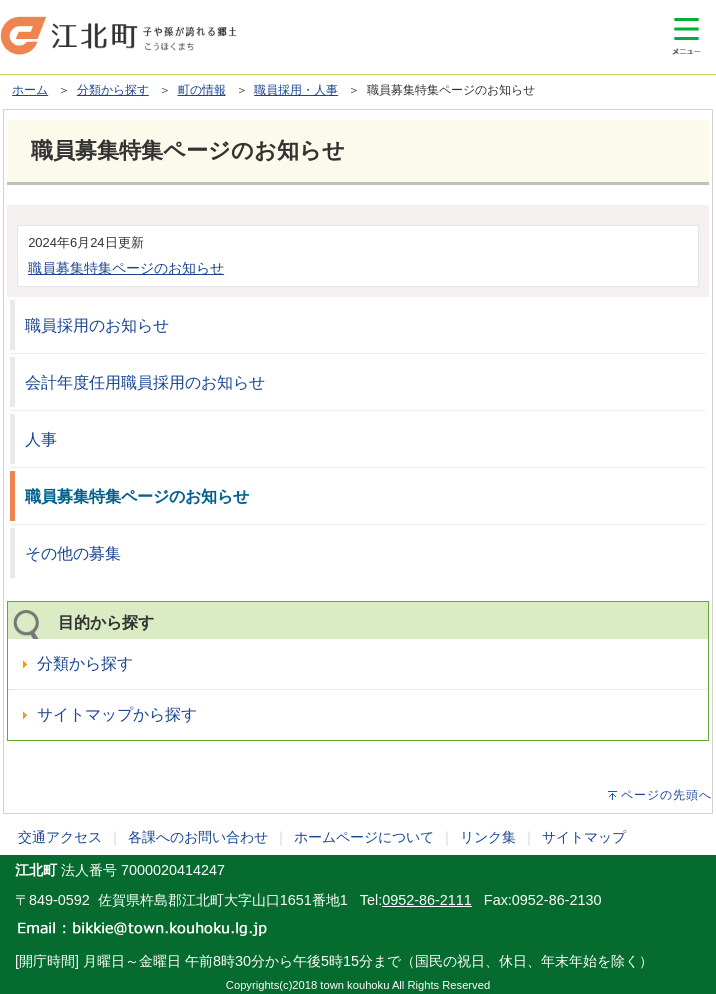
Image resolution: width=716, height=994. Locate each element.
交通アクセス (60, 837)
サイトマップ (584, 837)
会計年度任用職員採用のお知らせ (145, 382)
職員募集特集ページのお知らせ (126, 268)
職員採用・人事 (296, 90)
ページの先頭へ (666, 795)
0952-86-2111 (427, 900)
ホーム (30, 90)
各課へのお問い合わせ (198, 837)
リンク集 (488, 837)
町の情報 (202, 90)
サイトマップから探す (117, 714)
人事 (41, 439)
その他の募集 (73, 553)
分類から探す (113, 90)
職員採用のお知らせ (97, 325)
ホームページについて (364, 837)
